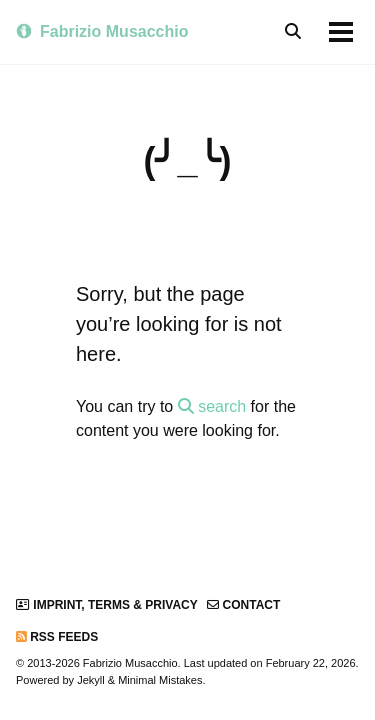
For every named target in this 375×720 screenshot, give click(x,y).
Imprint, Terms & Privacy (107, 605)
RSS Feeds (57, 637)
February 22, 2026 (311, 663)
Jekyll (91, 680)
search (212, 406)
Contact (243, 605)
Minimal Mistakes (160, 680)
